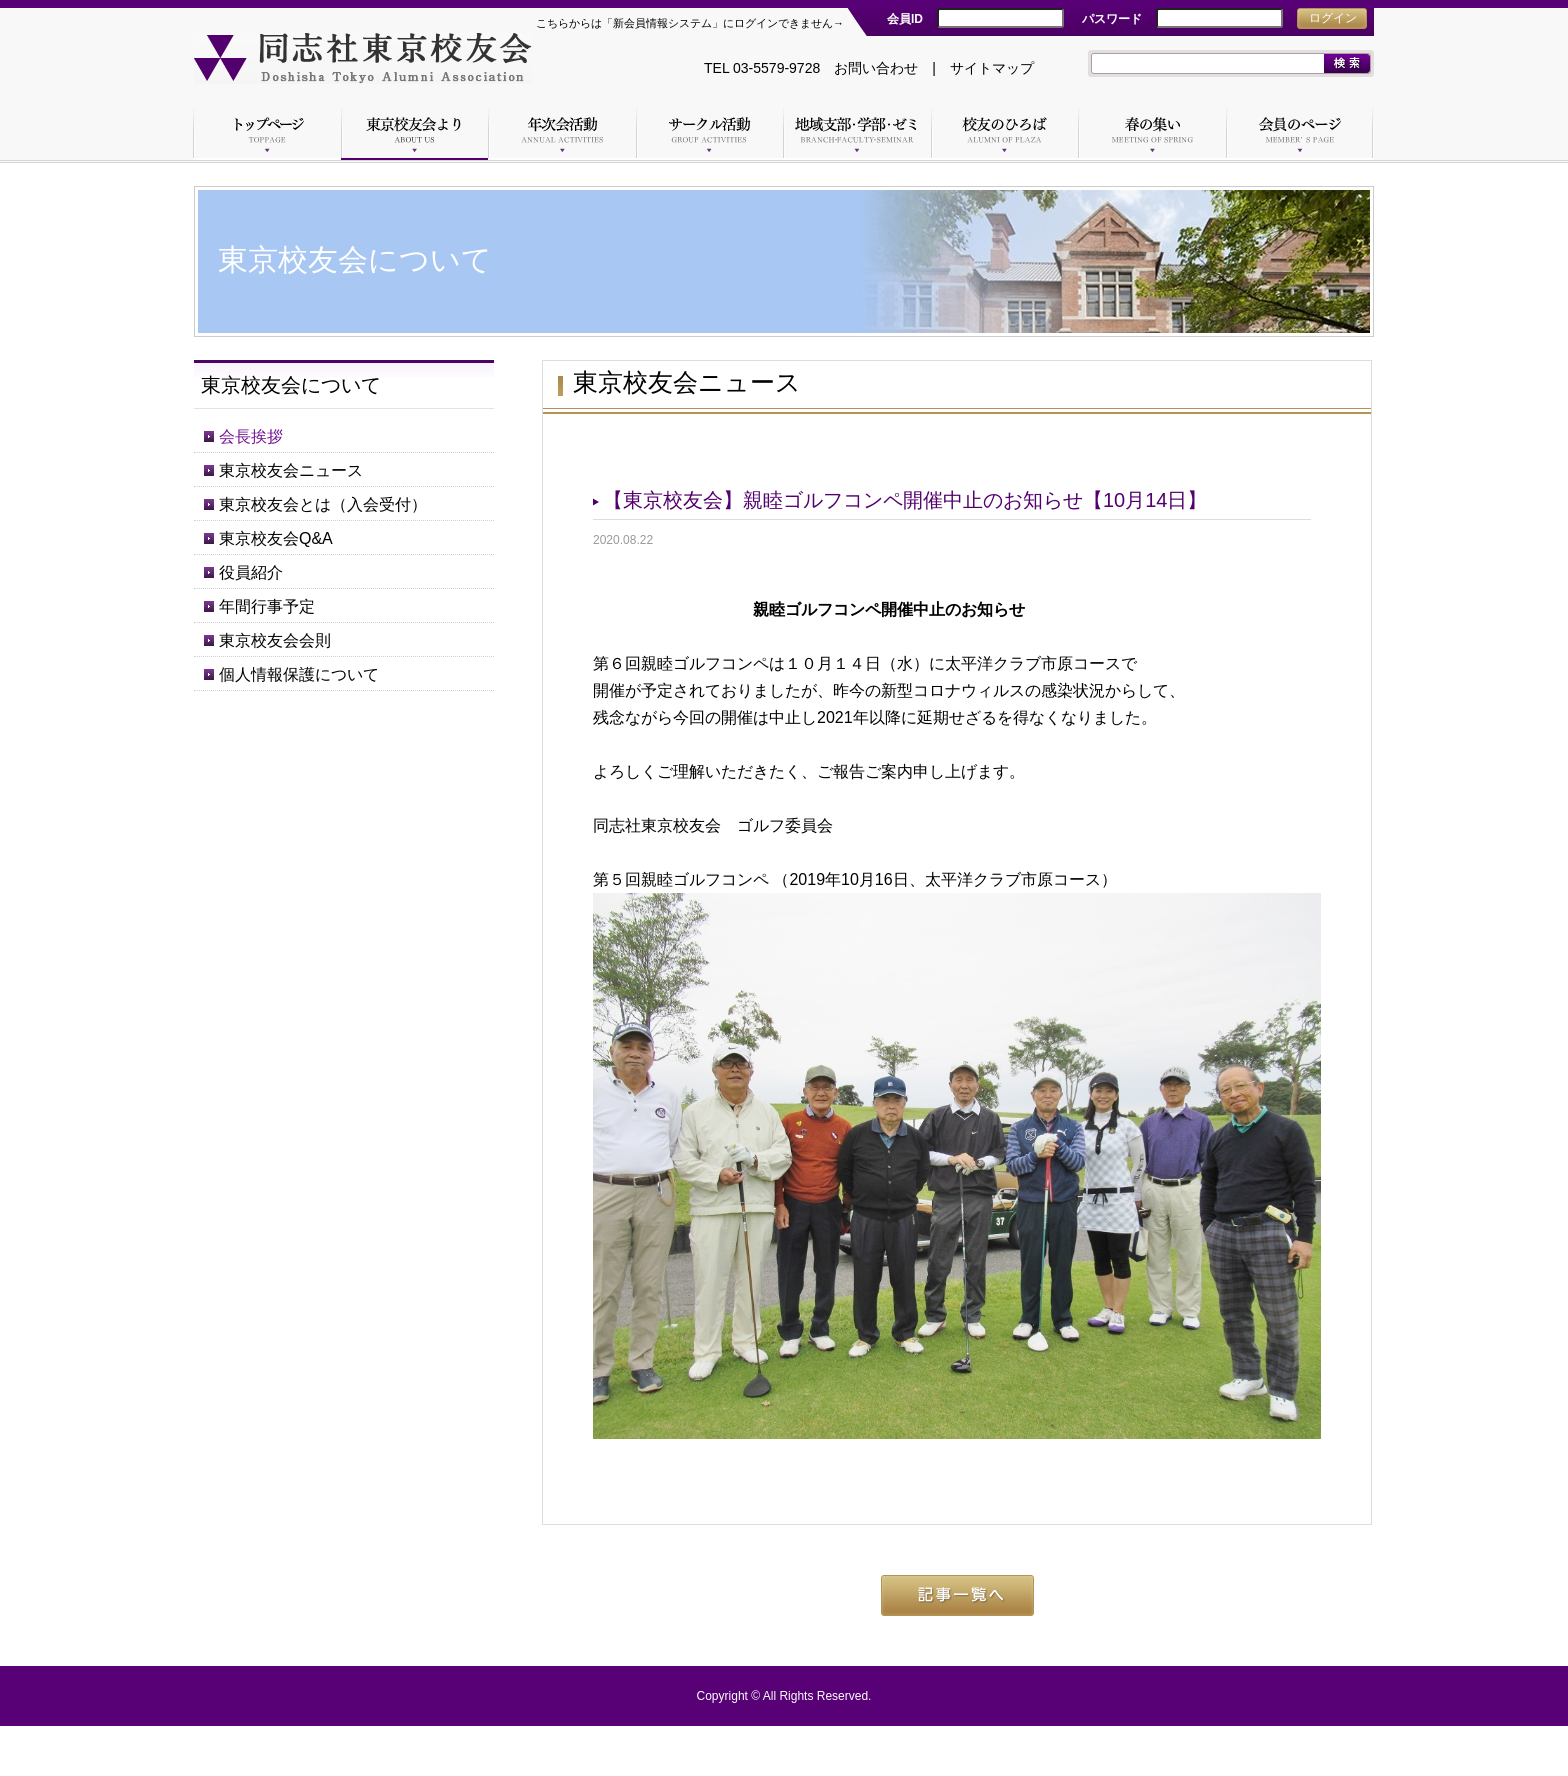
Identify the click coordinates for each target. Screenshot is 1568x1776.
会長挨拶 (251, 436)
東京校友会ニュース (291, 470)
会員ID (905, 19)
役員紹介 (251, 572)
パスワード (1112, 19)
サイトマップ (992, 68)
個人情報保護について (299, 674)
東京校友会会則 (275, 640)
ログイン (1333, 18)
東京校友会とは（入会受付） (323, 504)
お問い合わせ (876, 68)
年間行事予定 (267, 606)
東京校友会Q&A (276, 538)
